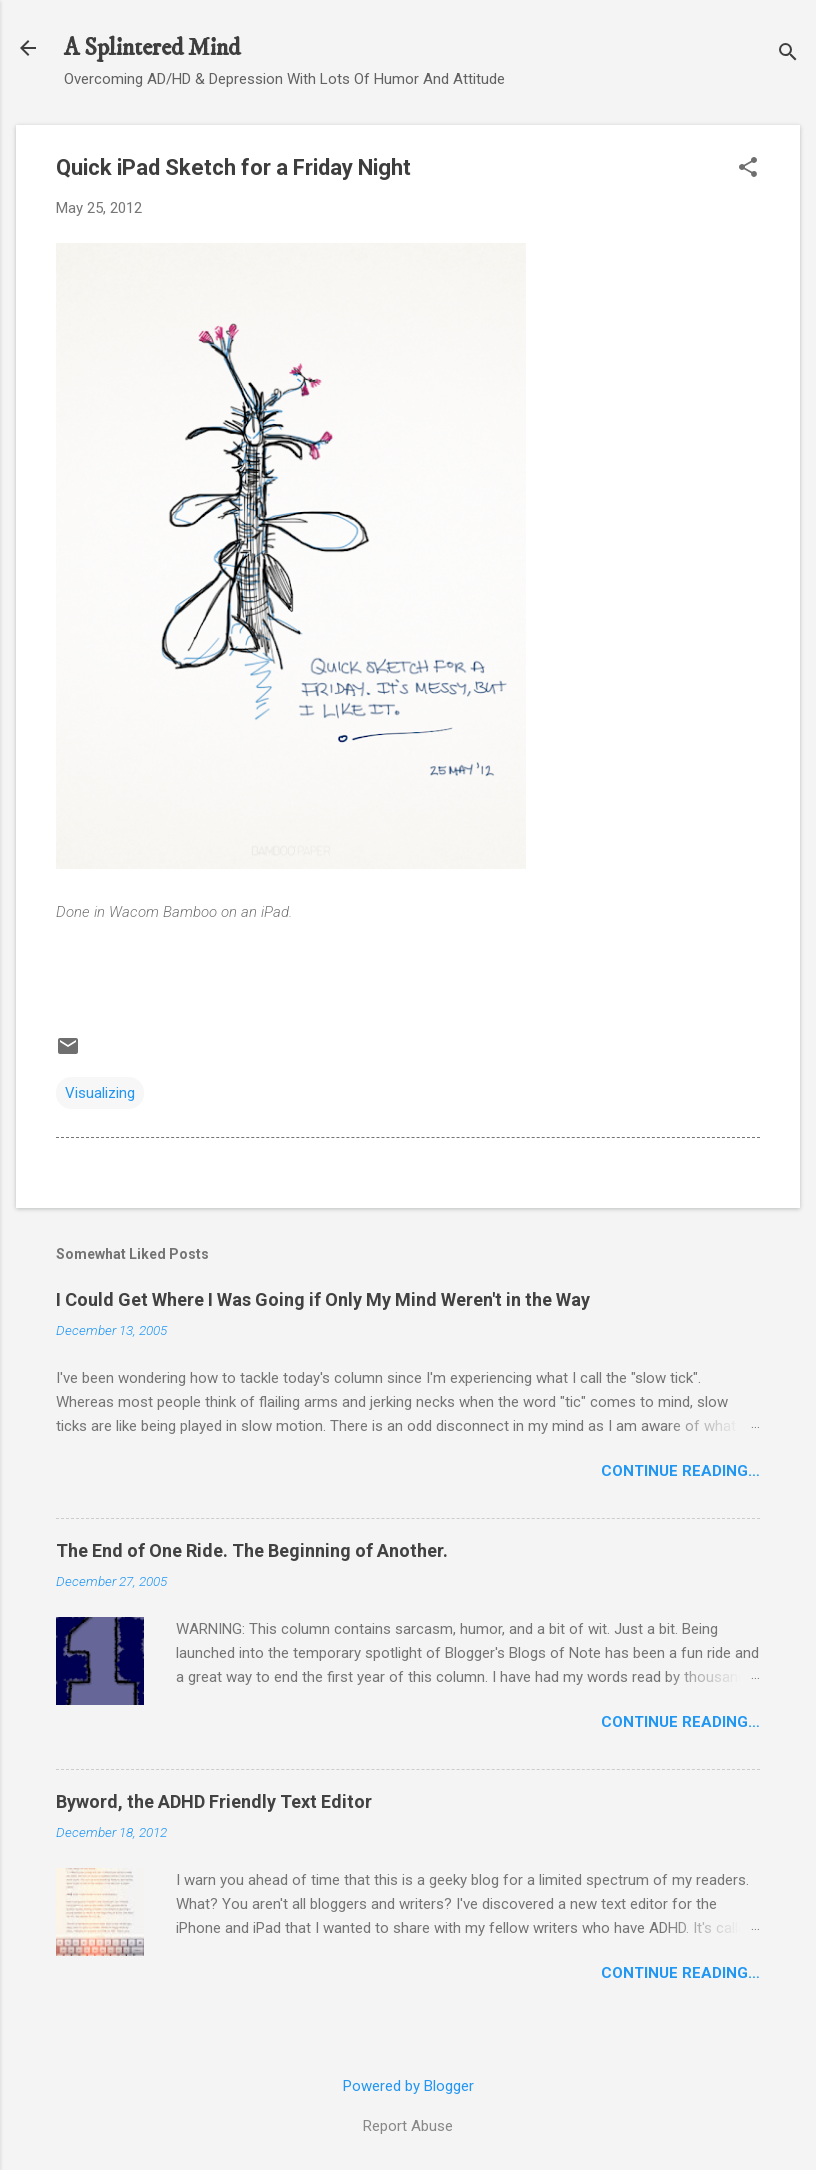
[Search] (788, 54)
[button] (748, 169)
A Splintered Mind (152, 48)
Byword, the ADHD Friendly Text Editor (214, 1801)
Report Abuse (408, 2126)
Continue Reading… (680, 1471)
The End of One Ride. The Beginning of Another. (252, 1550)
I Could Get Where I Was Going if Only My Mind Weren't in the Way (323, 1299)
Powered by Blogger (408, 2086)
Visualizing (100, 1093)
